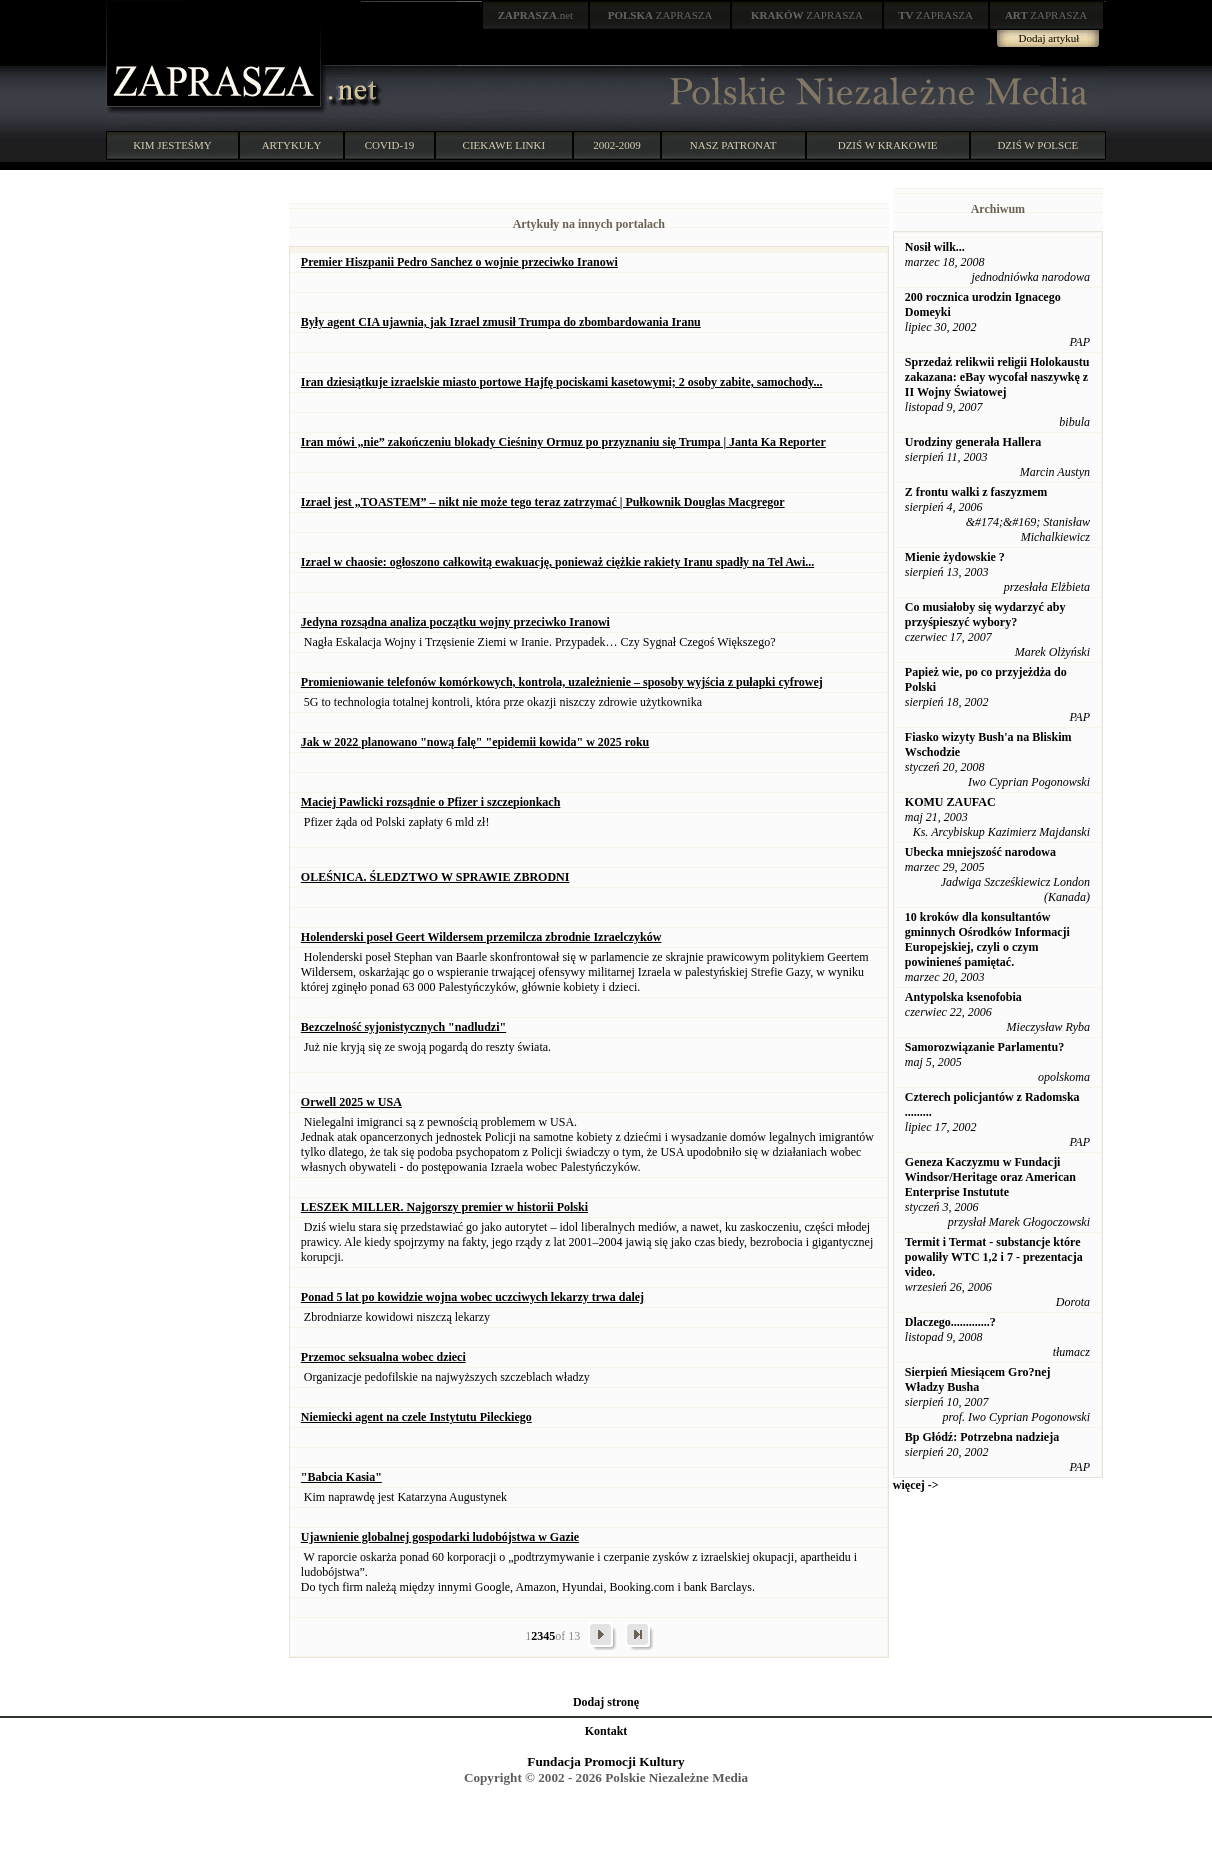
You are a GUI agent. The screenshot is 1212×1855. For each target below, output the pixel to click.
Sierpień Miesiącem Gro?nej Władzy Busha (978, 1379)
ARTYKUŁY (292, 145)
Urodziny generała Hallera (973, 442)
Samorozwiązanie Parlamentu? (984, 1047)
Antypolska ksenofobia (963, 997)
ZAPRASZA (660, 15)
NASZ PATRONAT (733, 145)
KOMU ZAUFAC (950, 802)
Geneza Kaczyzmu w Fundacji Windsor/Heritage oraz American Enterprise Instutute (990, 1177)
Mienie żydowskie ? (955, 557)
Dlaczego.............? (950, 1322)
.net (536, 15)
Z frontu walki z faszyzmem (976, 492)
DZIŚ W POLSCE (1037, 145)
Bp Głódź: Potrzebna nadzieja (982, 1437)
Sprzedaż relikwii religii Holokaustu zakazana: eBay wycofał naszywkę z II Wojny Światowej (997, 377)
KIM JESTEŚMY (172, 145)
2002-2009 (617, 145)
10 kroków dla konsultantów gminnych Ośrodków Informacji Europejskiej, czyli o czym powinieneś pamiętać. (987, 939)
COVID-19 (390, 145)
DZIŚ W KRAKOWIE (888, 145)
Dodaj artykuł (1049, 38)
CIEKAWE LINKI (504, 145)
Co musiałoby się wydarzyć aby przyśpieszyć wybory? (985, 614)
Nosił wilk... (935, 247)
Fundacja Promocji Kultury (605, 1761)
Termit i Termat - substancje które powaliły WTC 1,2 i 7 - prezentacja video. (994, 1257)
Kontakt (606, 1731)
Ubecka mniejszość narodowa (980, 852)
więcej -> (916, 1485)
